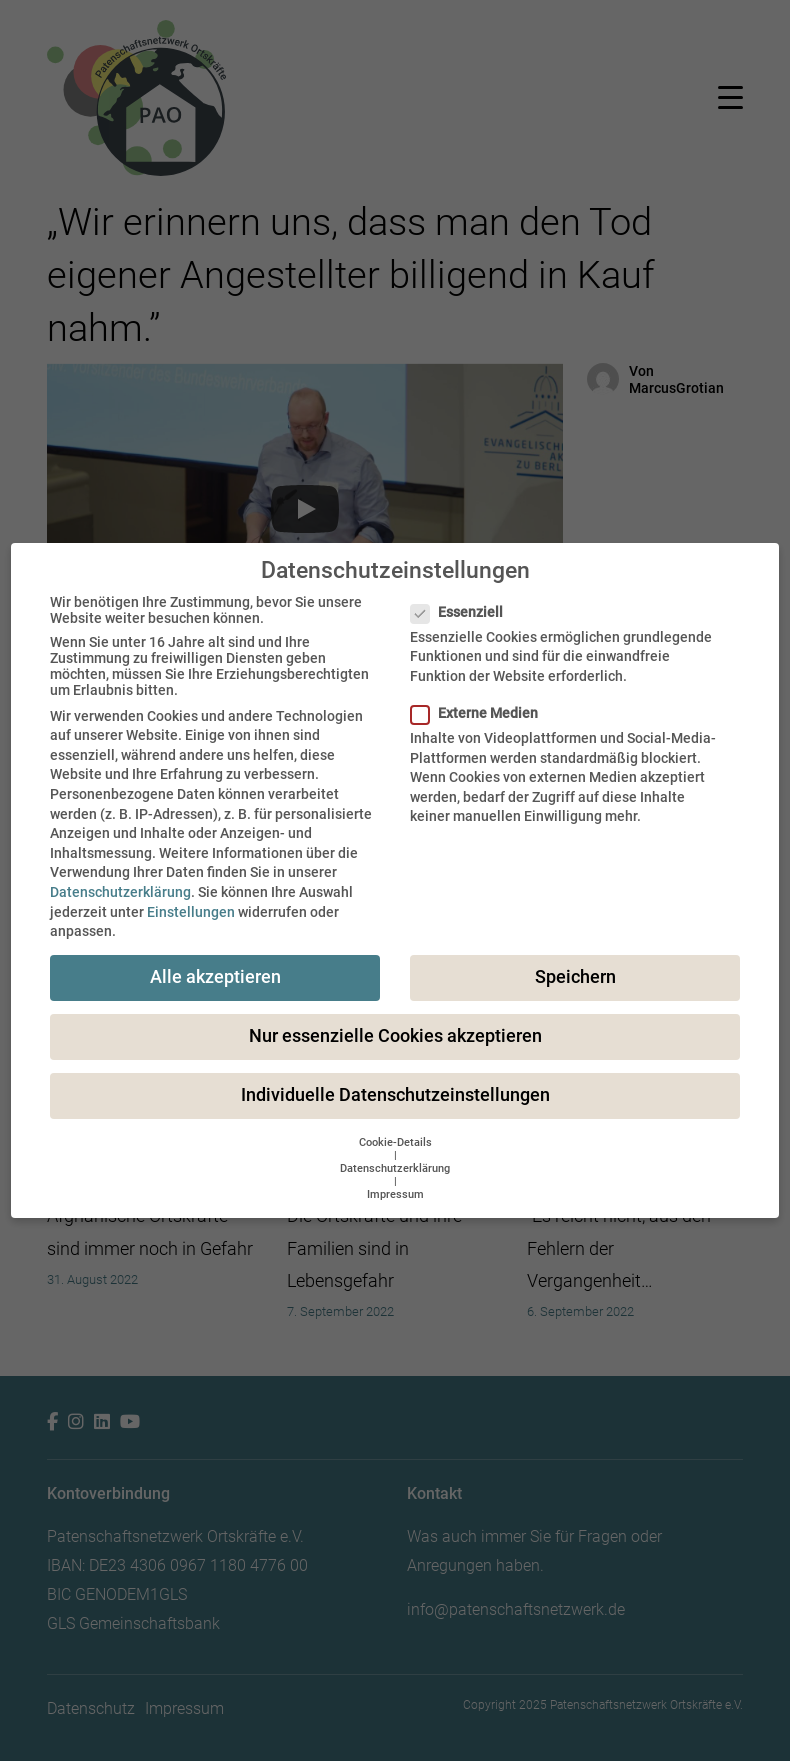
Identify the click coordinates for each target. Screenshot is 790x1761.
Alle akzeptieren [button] (215, 977)
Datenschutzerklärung (120, 892)
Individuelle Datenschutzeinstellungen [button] (395, 1095)
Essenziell (463, 612)
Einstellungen (191, 912)
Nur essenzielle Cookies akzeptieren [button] (395, 1036)
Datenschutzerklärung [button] (395, 1168)
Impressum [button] (395, 1194)
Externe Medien (480, 713)
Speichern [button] (575, 977)
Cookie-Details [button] (395, 1142)
